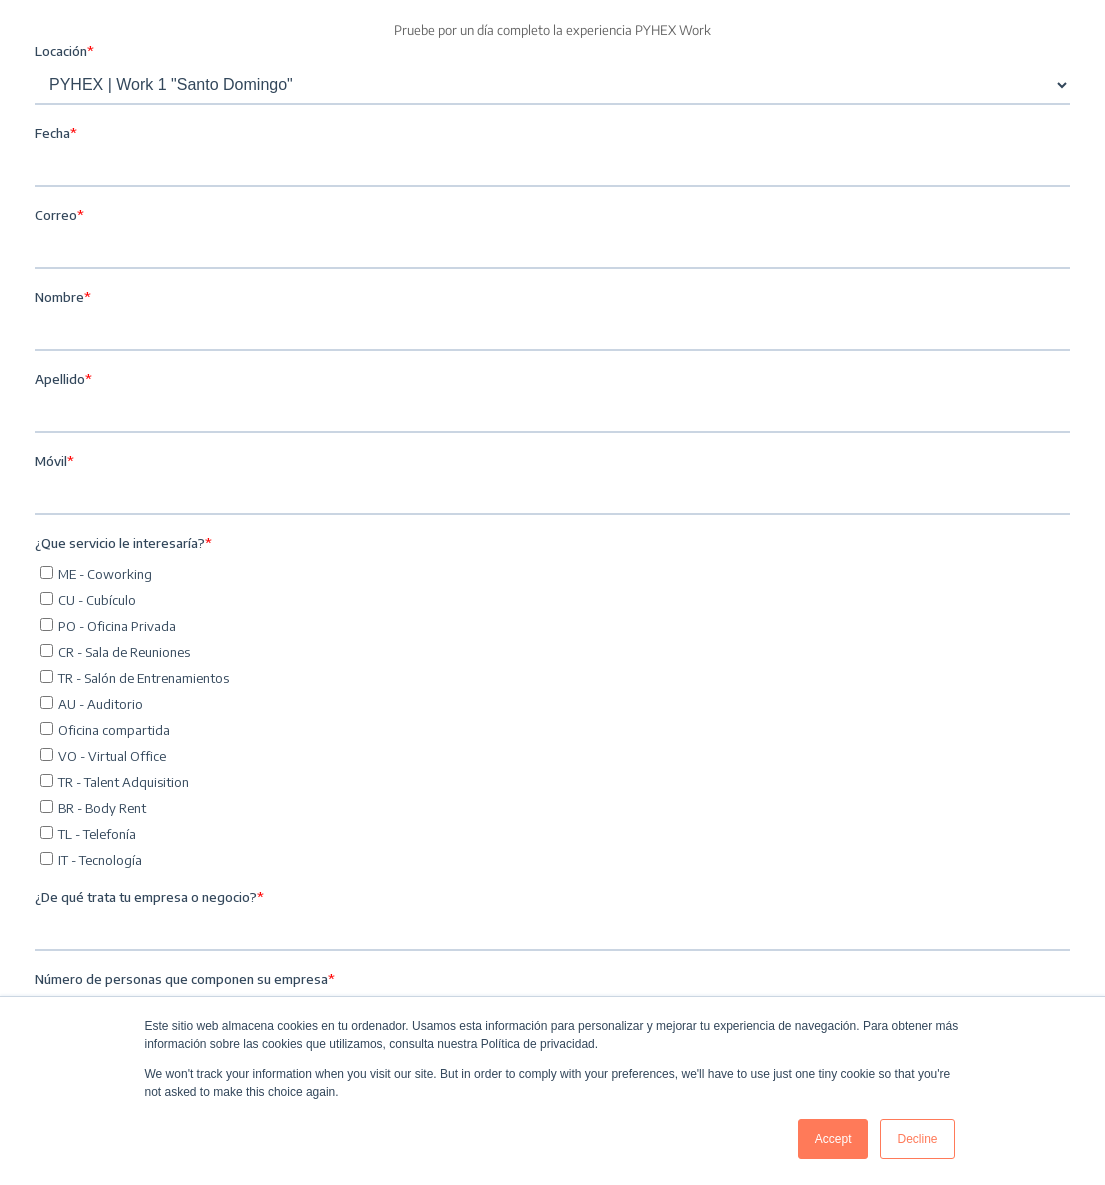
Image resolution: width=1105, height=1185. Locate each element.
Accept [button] (833, 1139)
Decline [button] (917, 1139)
